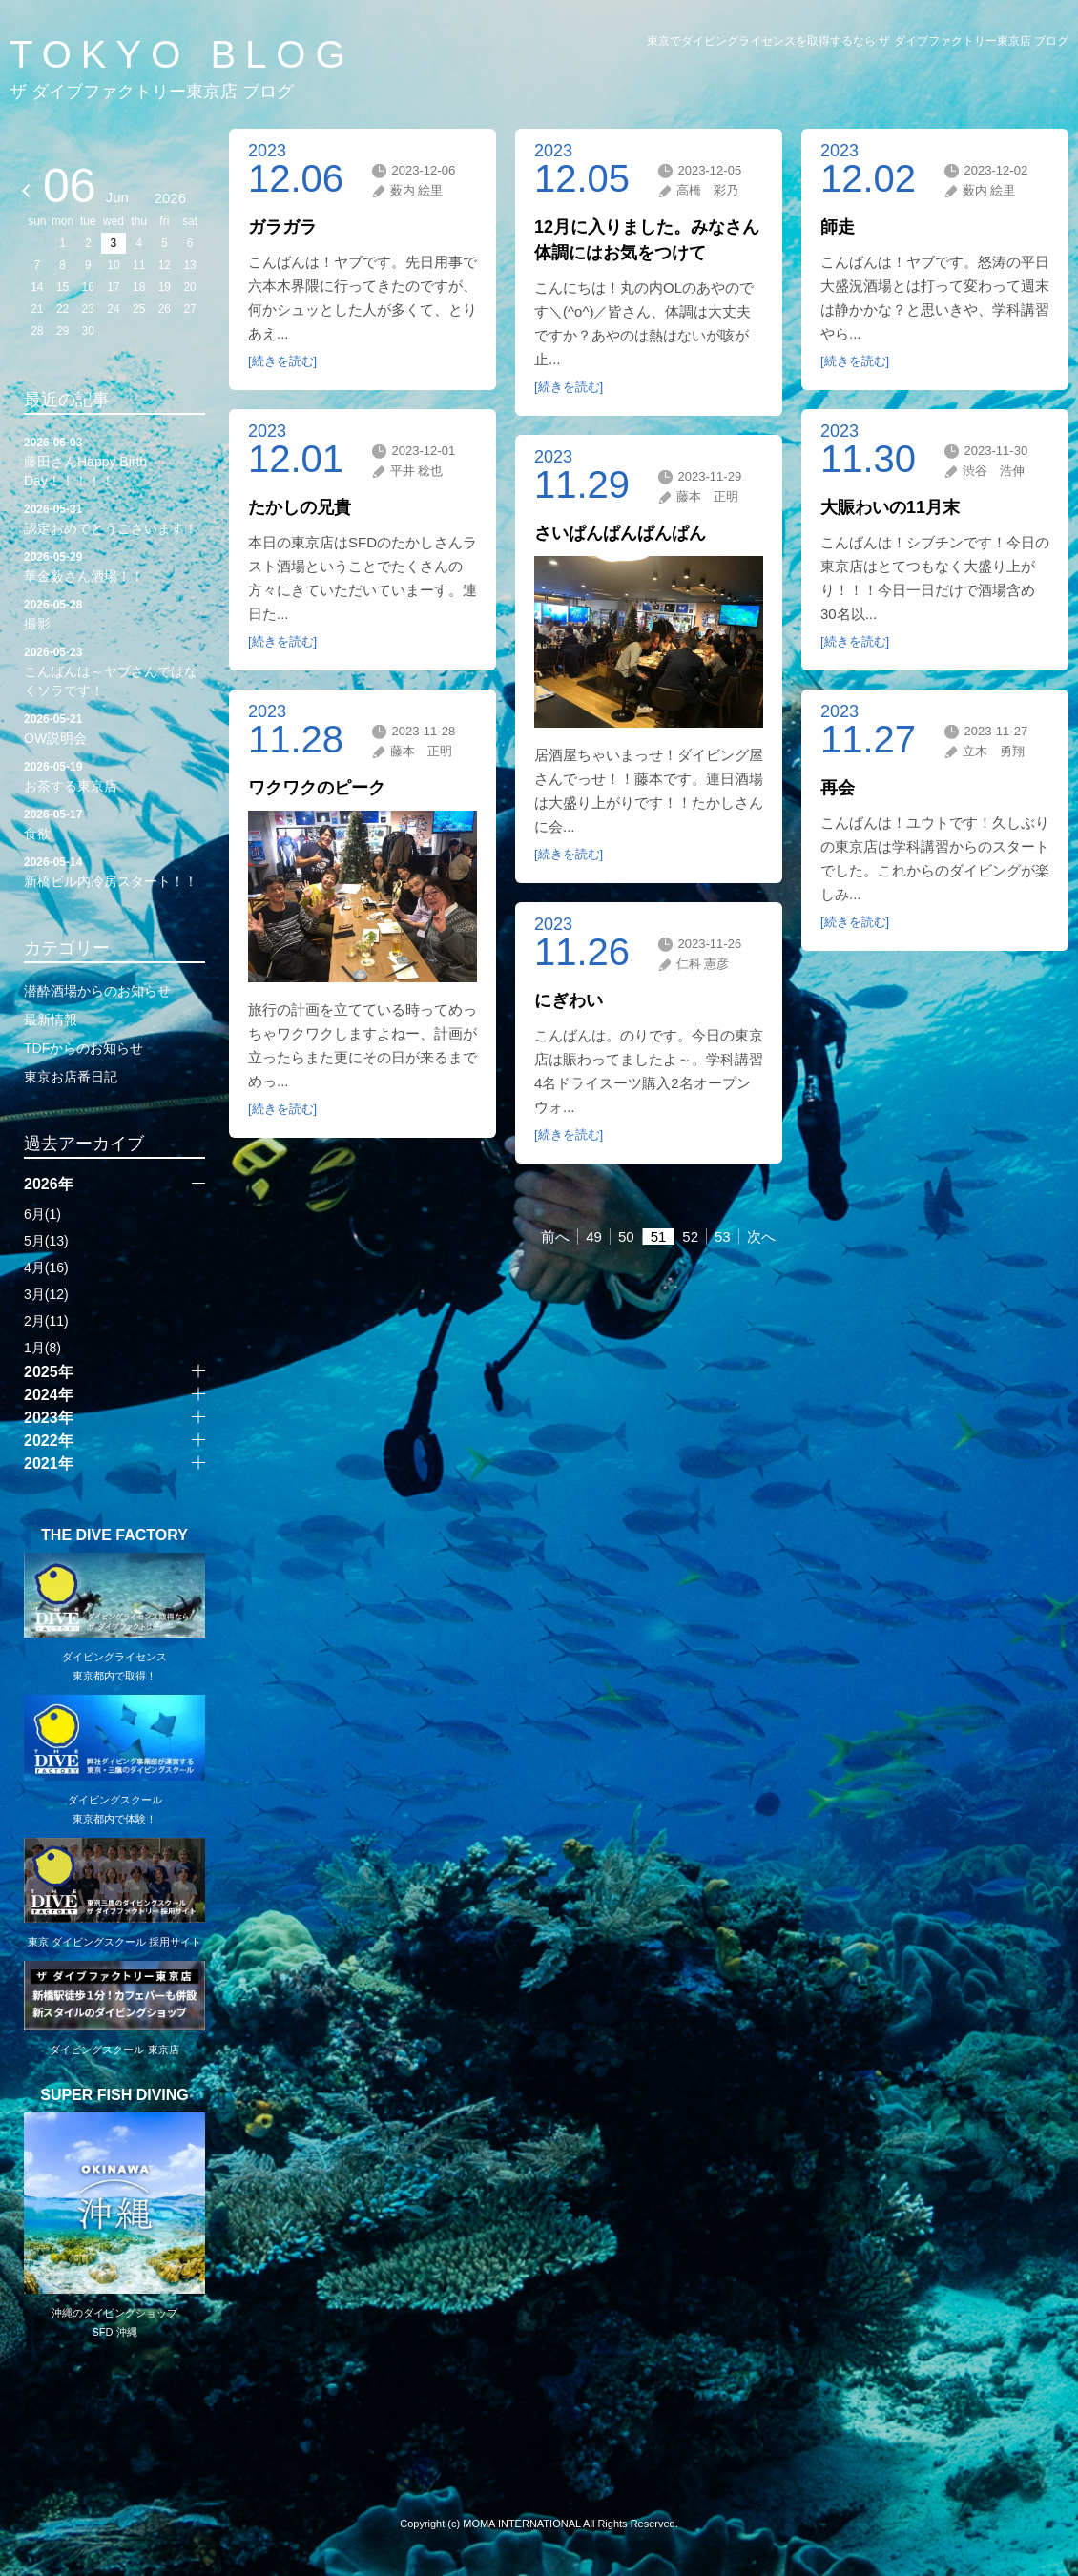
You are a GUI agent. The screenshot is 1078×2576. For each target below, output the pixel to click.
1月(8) (42, 1347)
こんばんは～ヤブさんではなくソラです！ (114, 670)
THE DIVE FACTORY (114, 1535)
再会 (837, 787)
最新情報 (50, 1019)
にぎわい (568, 1000)
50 (626, 1236)
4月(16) (46, 1267)
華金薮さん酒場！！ (114, 565)
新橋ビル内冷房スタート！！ (114, 871)
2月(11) (46, 1321)
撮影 (114, 613)
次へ (761, 1236)
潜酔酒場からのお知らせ (97, 991)
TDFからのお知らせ (83, 1048)
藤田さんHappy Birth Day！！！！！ (114, 460)
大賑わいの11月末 (890, 507)
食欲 (114, 823)
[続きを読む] (282, 361)
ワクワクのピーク (316, 787)
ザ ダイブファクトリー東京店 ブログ (152, 91)
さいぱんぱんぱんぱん (620, 533)
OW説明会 (114, 728)
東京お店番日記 (70, 1076)
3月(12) (46, 1294)
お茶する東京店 (114, 775)
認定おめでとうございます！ (114, 518)
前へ (555, 1236)
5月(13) (46, 1240)
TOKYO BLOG (182, 54)
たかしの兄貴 (299, 507)
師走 (837, 227)
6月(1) (42, 1214)
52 (690, 1236)
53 (723, 1236)
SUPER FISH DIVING (114, 2095)
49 (594, 1236)
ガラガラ (282, 227)
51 (659, 1236)
